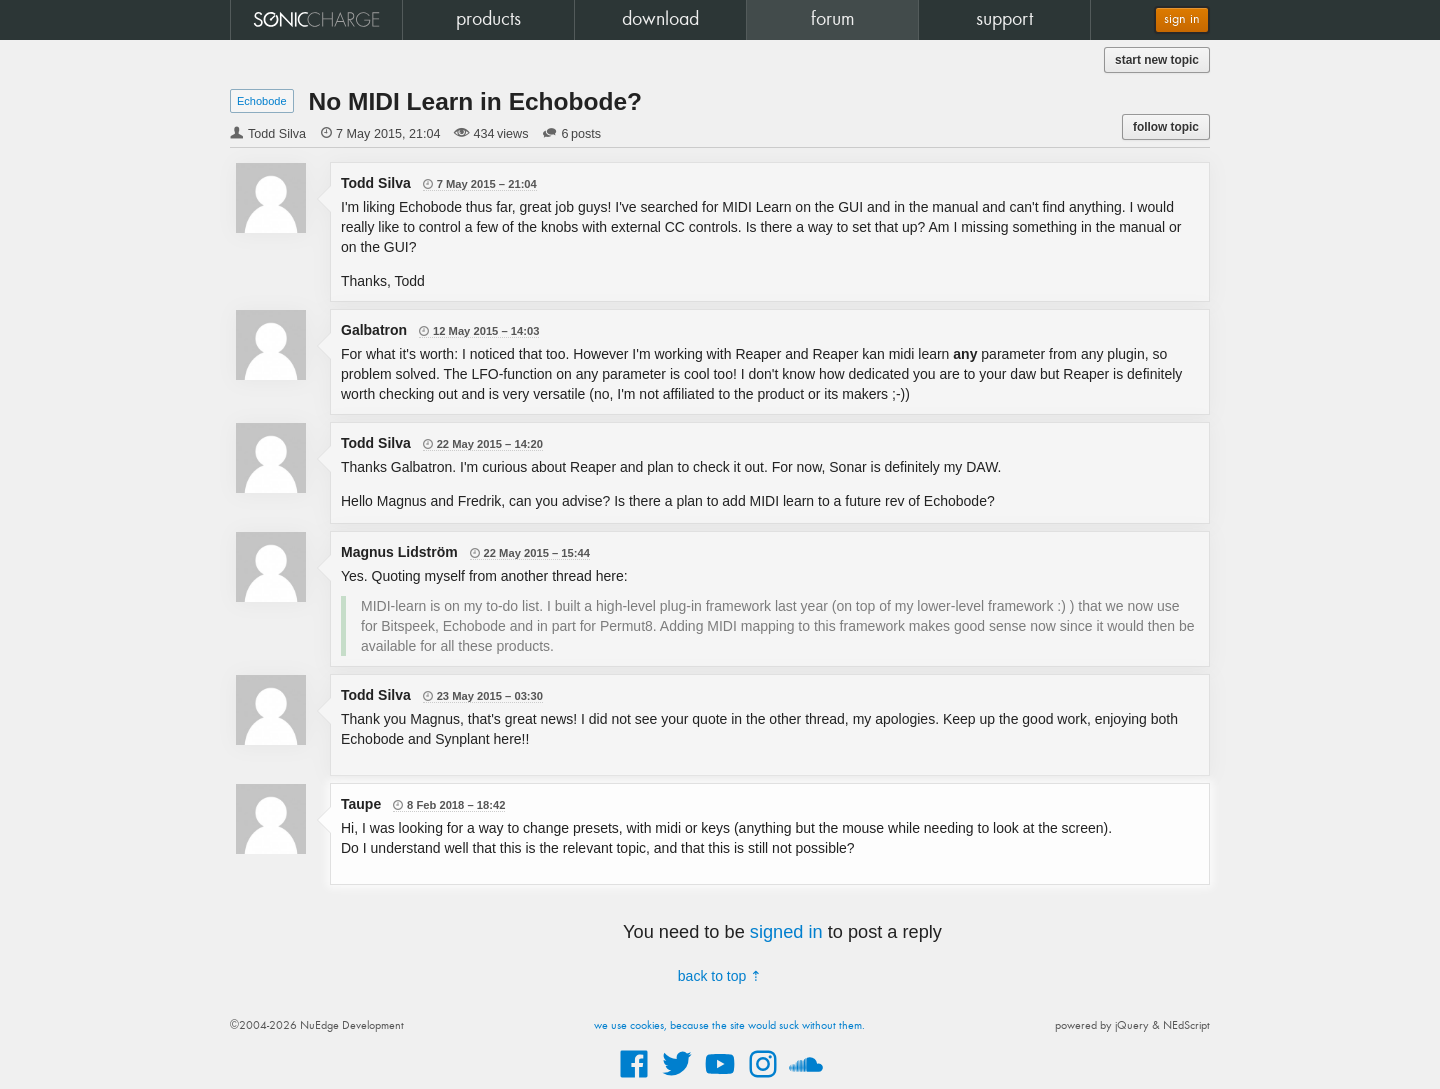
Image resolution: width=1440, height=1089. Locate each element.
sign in (1182, 19)
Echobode (262, 101)
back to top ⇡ (720, 976)
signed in (786, 932)
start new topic (1157, 60)
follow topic (1166, 127)
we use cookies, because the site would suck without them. (729, 1026)
